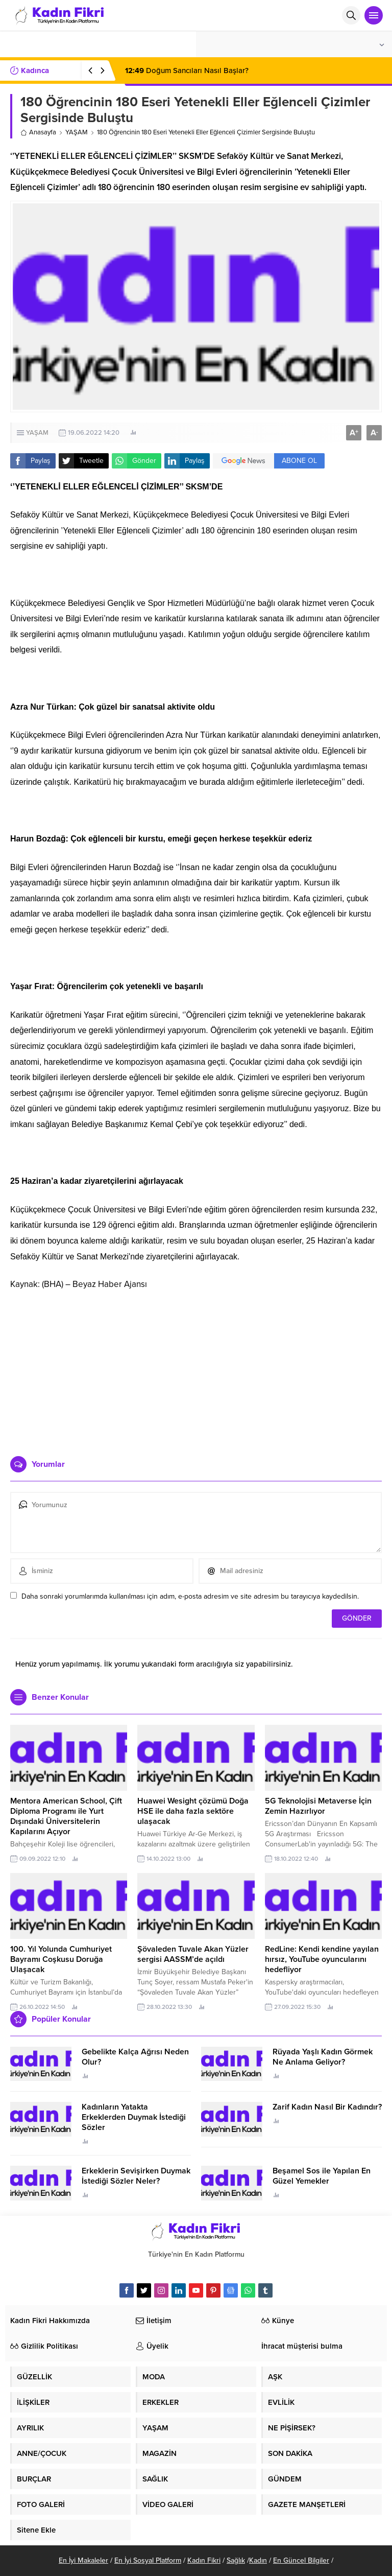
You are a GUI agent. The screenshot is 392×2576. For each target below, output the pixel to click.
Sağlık (236, 2560)
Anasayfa (38, 132)
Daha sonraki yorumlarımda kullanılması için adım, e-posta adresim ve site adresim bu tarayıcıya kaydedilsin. (190, 1596)
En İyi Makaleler (83, 2560)
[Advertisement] (196, 1369)
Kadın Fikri (203, 2560)
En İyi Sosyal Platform (147, 2560)
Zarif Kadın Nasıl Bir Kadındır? (327, 2107)
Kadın (258, 2560)
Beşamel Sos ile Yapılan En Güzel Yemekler (322, 2176)
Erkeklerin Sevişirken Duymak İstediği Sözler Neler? (136, 2176)
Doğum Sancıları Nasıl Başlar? (187, 70)
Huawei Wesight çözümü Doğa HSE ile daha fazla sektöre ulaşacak (193, 1811)
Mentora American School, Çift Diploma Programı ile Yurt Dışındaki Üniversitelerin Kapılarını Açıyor (66, 1816)
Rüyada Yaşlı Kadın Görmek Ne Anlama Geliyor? (323, 2057)
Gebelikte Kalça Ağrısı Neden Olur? (135, 2057)
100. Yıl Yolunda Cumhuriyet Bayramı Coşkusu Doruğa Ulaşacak (61, 1959)
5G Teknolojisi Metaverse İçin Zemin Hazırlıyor (318, 1806)
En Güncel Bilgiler (301, 2560)
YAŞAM (76, 132)
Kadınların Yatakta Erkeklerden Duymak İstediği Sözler (134, 2117)
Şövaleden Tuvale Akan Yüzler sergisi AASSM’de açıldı (193, 1954)
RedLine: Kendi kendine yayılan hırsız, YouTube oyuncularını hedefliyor (322, 1959)
